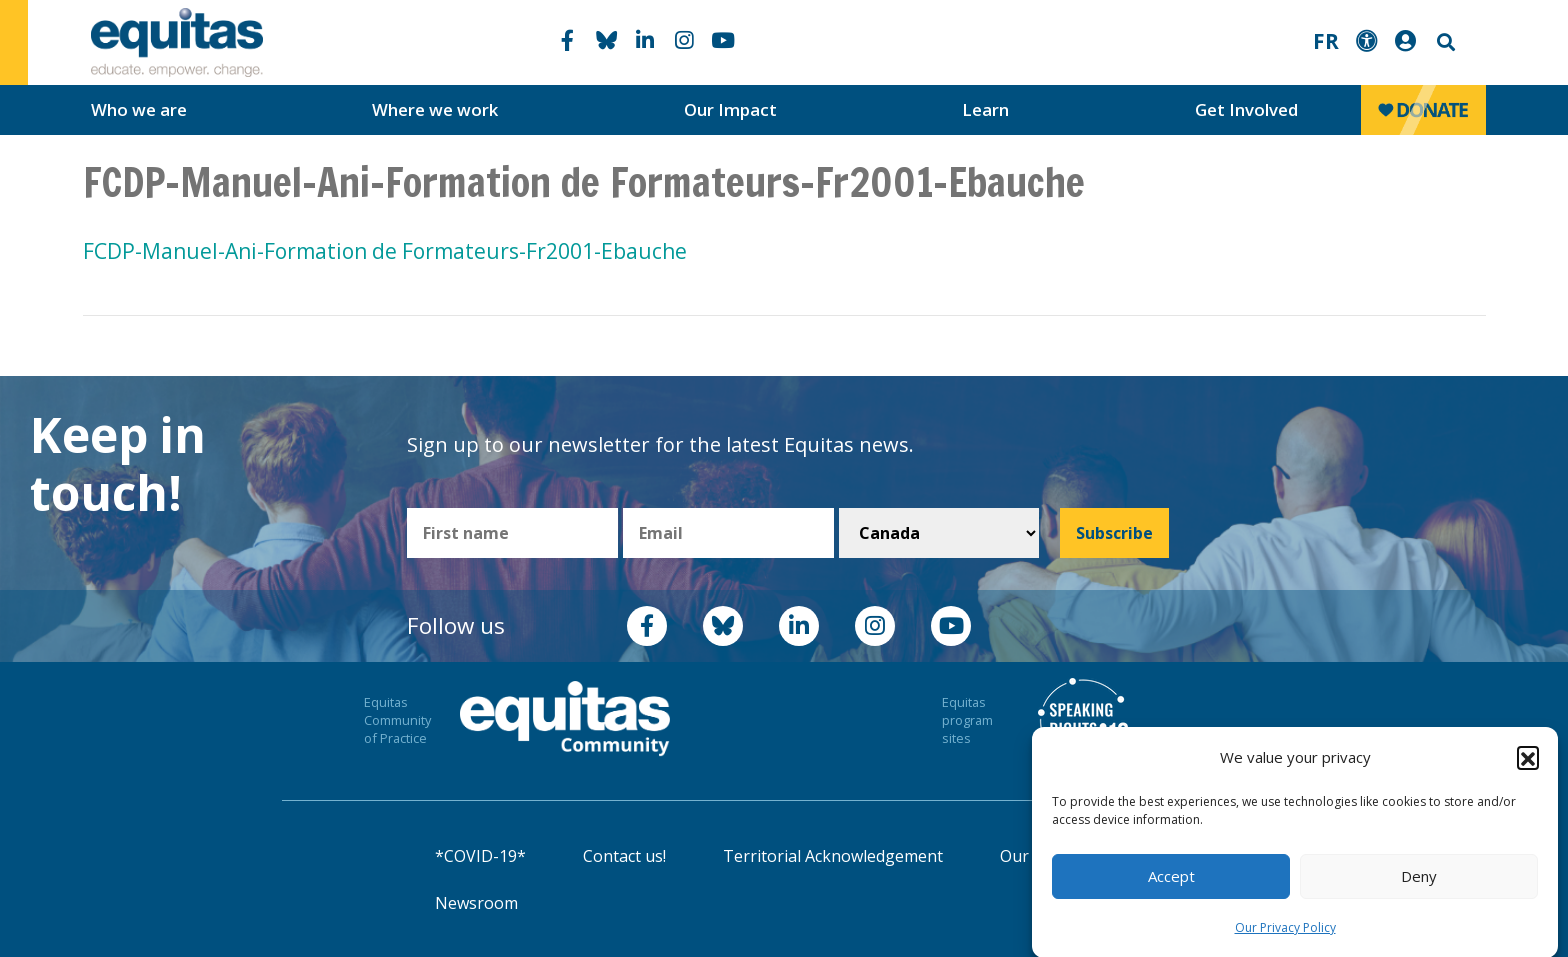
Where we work (435, 109)
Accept (1171, 883)
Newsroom (476, 903)
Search (1444, 42)
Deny (1419, 883)
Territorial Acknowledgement (833, 856)
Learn (985, 109)
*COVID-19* (480, 856)
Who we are (139, 109)
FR (1326, 41)
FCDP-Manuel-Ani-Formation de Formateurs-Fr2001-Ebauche (385, 251)
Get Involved (1246, 109)
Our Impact (730, 109)
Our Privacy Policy (1285, 934)
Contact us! (624, 856)
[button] (1528, 764)
